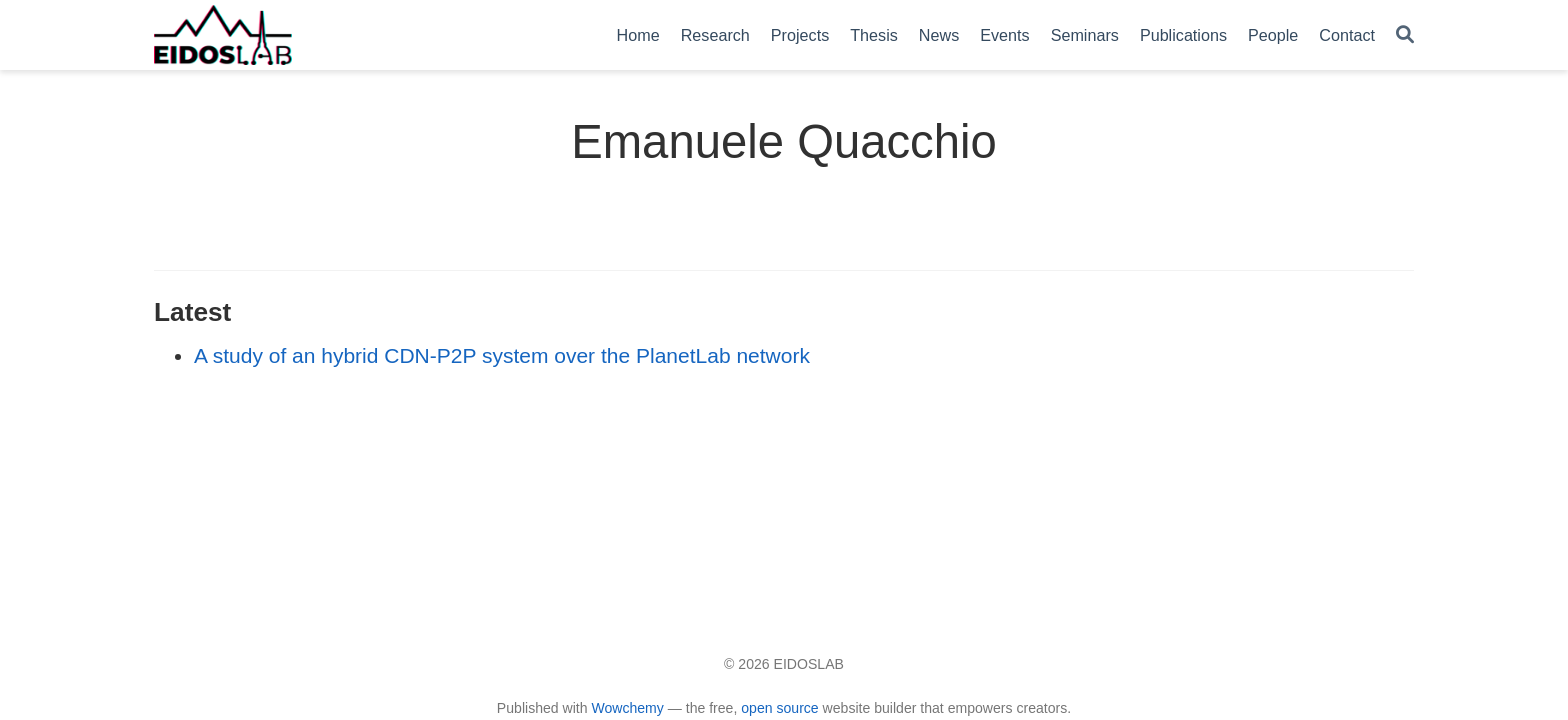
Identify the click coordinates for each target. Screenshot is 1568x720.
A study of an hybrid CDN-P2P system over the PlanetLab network (502, 355)
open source (779, 708)
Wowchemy (627, 708)
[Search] (1405, 35)
